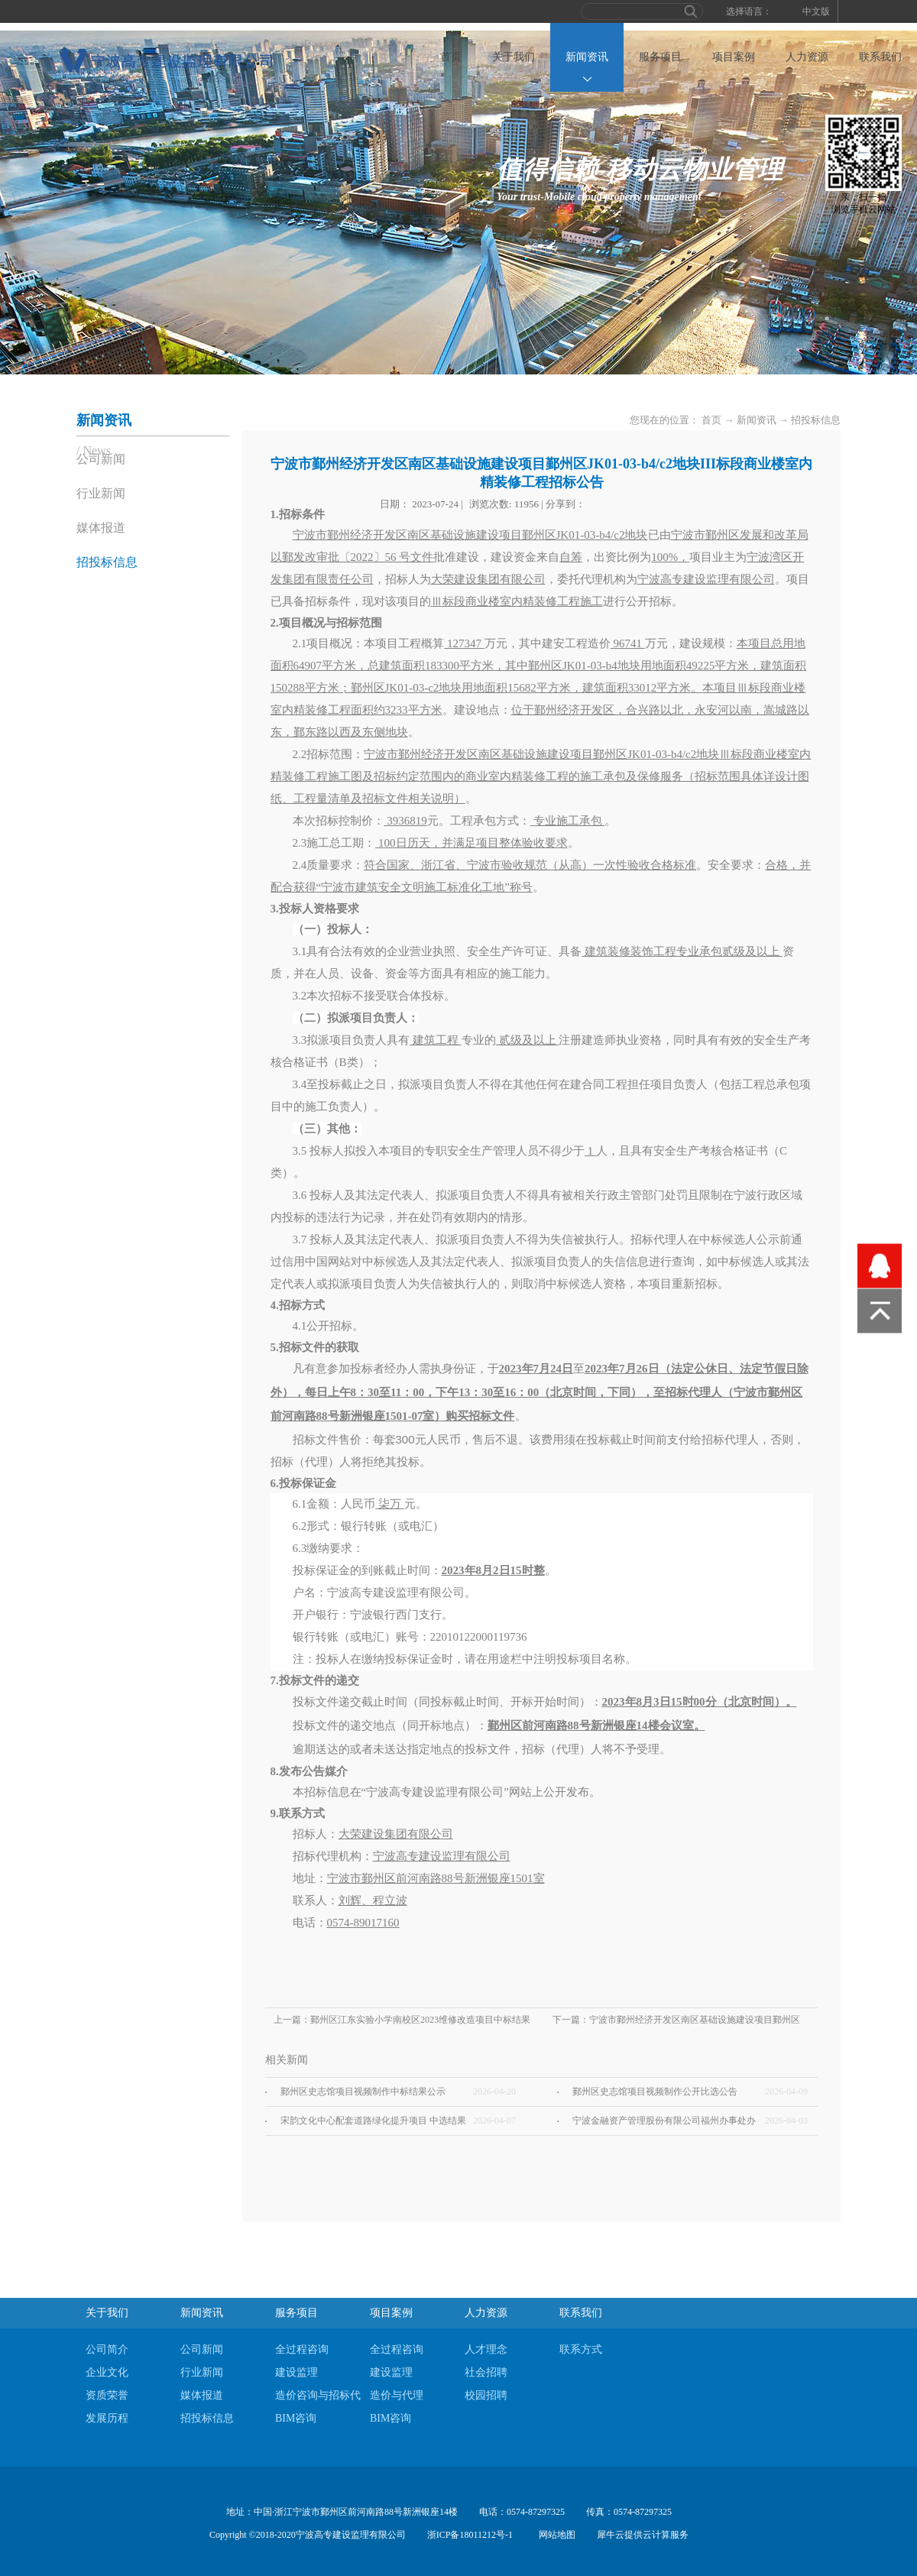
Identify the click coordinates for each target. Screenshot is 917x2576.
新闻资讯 (756, 420)
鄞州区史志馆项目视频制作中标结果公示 (363, 2091)
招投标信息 (816, 420)
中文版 (816, 11)
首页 (451, 57)
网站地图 (554, 2534)
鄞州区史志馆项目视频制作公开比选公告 (654, 2091)
